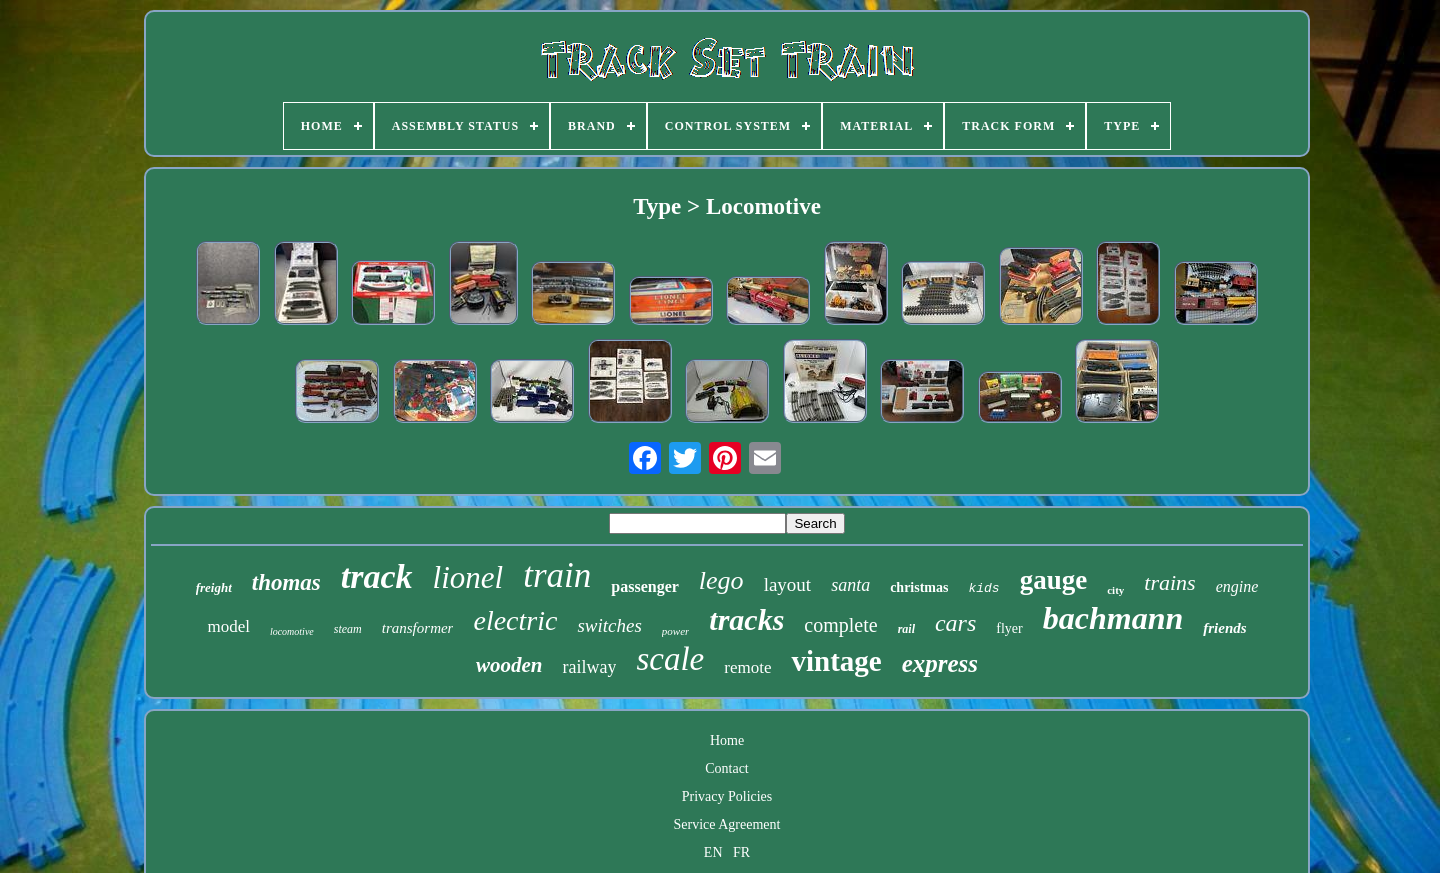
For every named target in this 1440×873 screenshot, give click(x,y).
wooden (509, 665)
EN (713, 852)
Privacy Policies (727, 796)
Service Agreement (727, 824)
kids (983, 588)
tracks (746, 619)
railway (589, 667)
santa (850, 585)
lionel (468, 577)
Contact (727, 768)
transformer (418, 628)
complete (840, 625)
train (557, 575)
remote (747, 667)
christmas (919, 587)
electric (515, 620)
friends (1224, 628)
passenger (645, 586)
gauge (1054, 580)
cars (955, 623)
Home (727, 740)
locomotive (292, 631)
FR (741, 852)
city (1115, 590)
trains (1169, 582)
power (676, 631)
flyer (1009, 628)
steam (348, 629)
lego (721, 580)
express (940, 663)
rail (906, 629)
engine (1237, 586)
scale (670, 659)
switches (609, 625)
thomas (286, 582)
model (228, 626)
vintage (836, 661)
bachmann (1113, 618)
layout (788, 584)
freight (214, 587)
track (377, 576)
